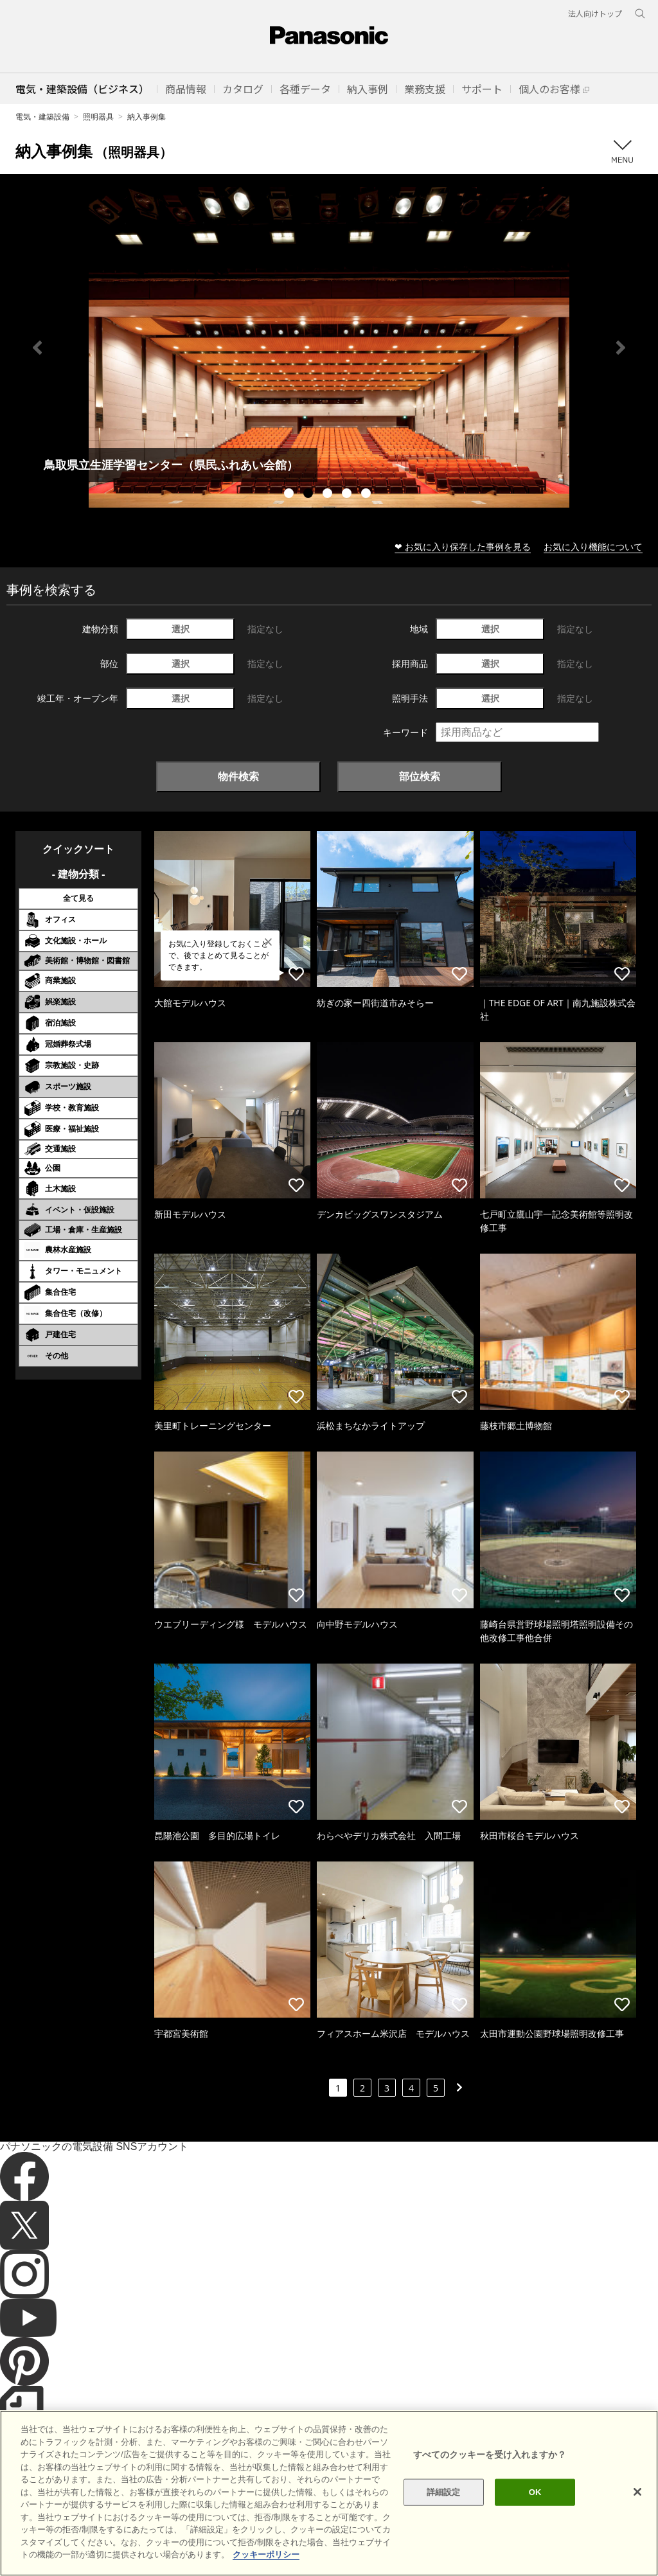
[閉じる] (637, 2492)
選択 (181, 629)
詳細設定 (444, 2492)
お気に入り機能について (593, 546)
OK (535, 2492)
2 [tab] (309, 494)
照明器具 (98, 116)
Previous (37, 347)
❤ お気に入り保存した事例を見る (463, 546)
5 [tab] (367, 494)
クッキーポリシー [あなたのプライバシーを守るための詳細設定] (266, 2554)
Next (621, 347)
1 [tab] (290, 494)
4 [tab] (348, 494)
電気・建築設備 (42, 116)
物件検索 (238, 776)
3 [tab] (329, 494)
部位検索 (419, 776)
